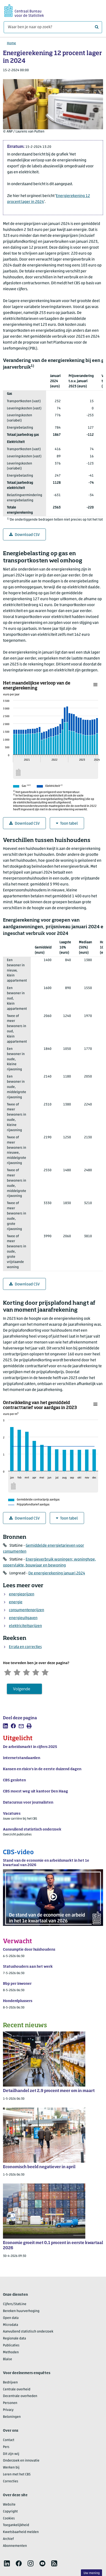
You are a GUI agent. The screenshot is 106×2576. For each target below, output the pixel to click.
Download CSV (24, 535)
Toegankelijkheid (16, 2526)
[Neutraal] (28, 1672)
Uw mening (92, 2573)
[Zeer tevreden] (49, 1672)
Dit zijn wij (11, 2454)
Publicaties (11, 2346)
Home (11, 43)
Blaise (7, 2359)
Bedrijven (10, 2383)
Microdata (10, 2325)
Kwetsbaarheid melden (21, 2532)
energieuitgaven (23, 1618)
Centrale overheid (16, 2390)
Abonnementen (15, 2546)
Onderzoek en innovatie (21, 2461)
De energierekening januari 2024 (56, 1573)
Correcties (10, 2482)
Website (9, 2505)
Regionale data (14, 2339)
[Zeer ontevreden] (8, 1672)
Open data (10, 2318)
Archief (8, 2539)
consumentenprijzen (26, 1610)
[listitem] (5, 1727)
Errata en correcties (25, 1647)
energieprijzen (21, 1594)
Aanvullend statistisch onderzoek (28, 2332)
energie (15, 1602)
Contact (8, 2440)
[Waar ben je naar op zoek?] (53, 27)
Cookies (9, 2519)
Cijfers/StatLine (14, 2304)
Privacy (8, 2410)
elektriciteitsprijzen (25, 1626)
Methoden (11, 2353)
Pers (6, 2447)
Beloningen (12, 2417)
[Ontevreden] (18, 1672)
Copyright (10, 2512)
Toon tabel (67, 823)
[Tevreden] (39, 1672)
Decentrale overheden (20, 2397)
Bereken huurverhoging (21, 2311)
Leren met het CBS (17, 2475)
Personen (10, 2403)
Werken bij (11, 2468)
